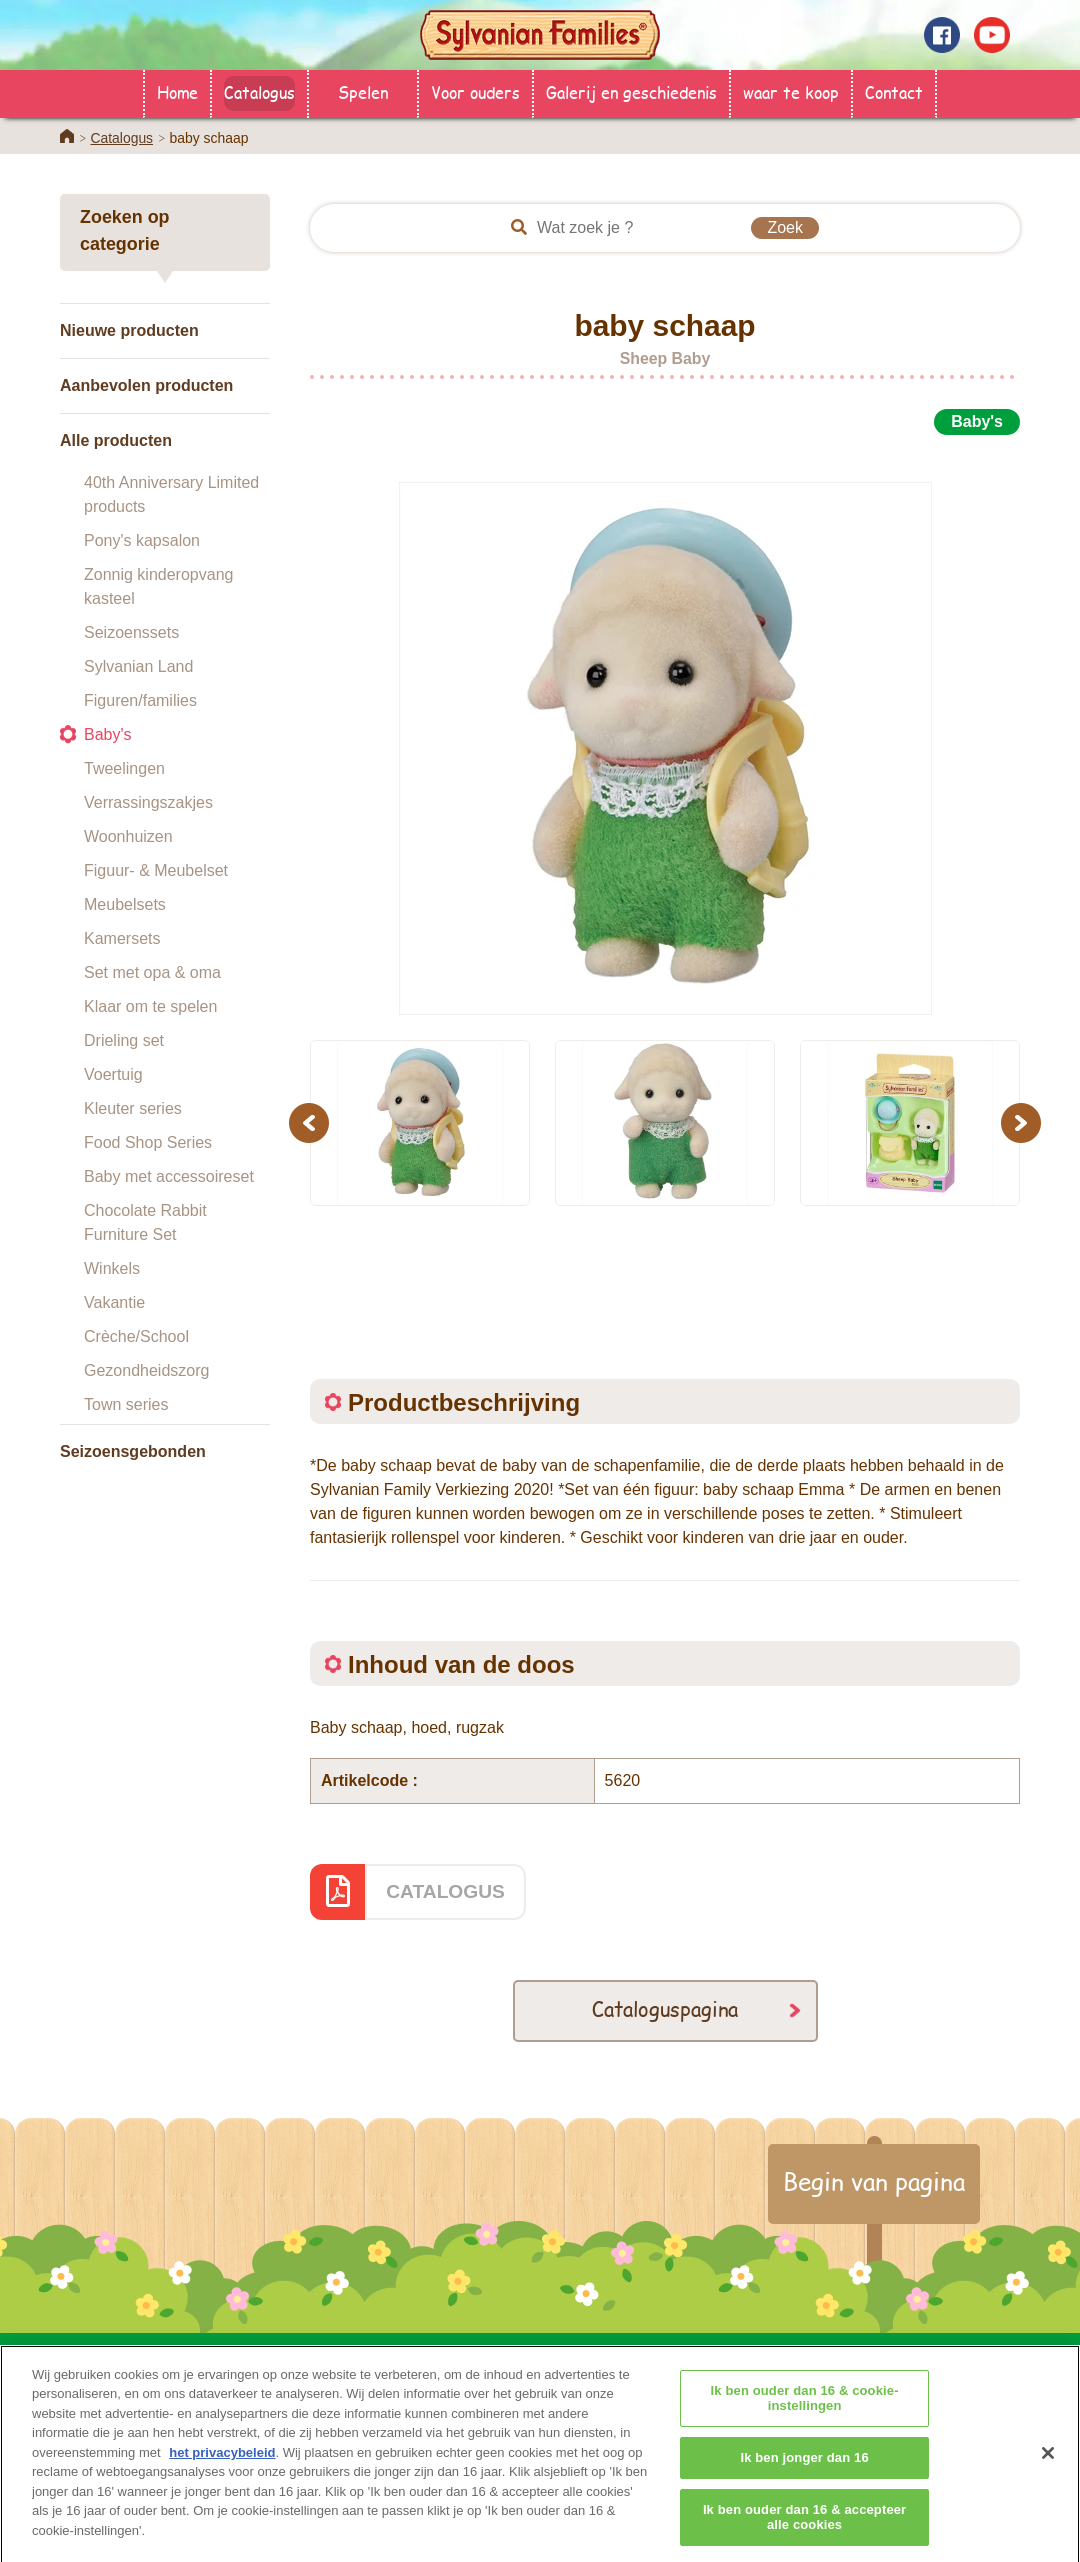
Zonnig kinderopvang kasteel (158, 586)
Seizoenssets (131, 632)
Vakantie (114, 1302)
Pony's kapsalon (142, 540)
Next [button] (1023, 1122)
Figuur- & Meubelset (156, 870)
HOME (303, 2356)
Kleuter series (133, 1108)
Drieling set (124, 1040)
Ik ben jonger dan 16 (804, 2484)
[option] (665, 726)
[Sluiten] (1048, 2481)
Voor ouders (475, 91)
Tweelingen (124, 768)
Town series (126, 1404)
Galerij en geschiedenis (631, 91)
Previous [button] (312, 1122)
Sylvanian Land (138, 666)
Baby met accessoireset (169, 1176)
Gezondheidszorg (146, 1370)
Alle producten (116, 440)
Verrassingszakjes (148, 802)
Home (177, 91)
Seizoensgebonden (133, 1451)
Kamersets (122, 938)
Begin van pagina (874, 2181)
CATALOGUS (445, 1891)
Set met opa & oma (152, 972)
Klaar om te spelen (150, 1006)
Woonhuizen (128, 836)
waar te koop (791, 91)
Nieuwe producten (129, 330)
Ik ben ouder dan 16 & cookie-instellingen (805, 2425)
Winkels (112, 1268)
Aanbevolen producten (146, 385)
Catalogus (259, 91)
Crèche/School (136, 1336)
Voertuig (113, 1074)
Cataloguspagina (665, 2008)
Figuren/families (140, 700)
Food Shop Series (148, 1142)
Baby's (108, 734)
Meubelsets (125, 904)
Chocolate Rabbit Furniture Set (145, 1222)
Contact (894, 91)
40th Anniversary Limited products (171, 494)
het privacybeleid (222, 2479)
